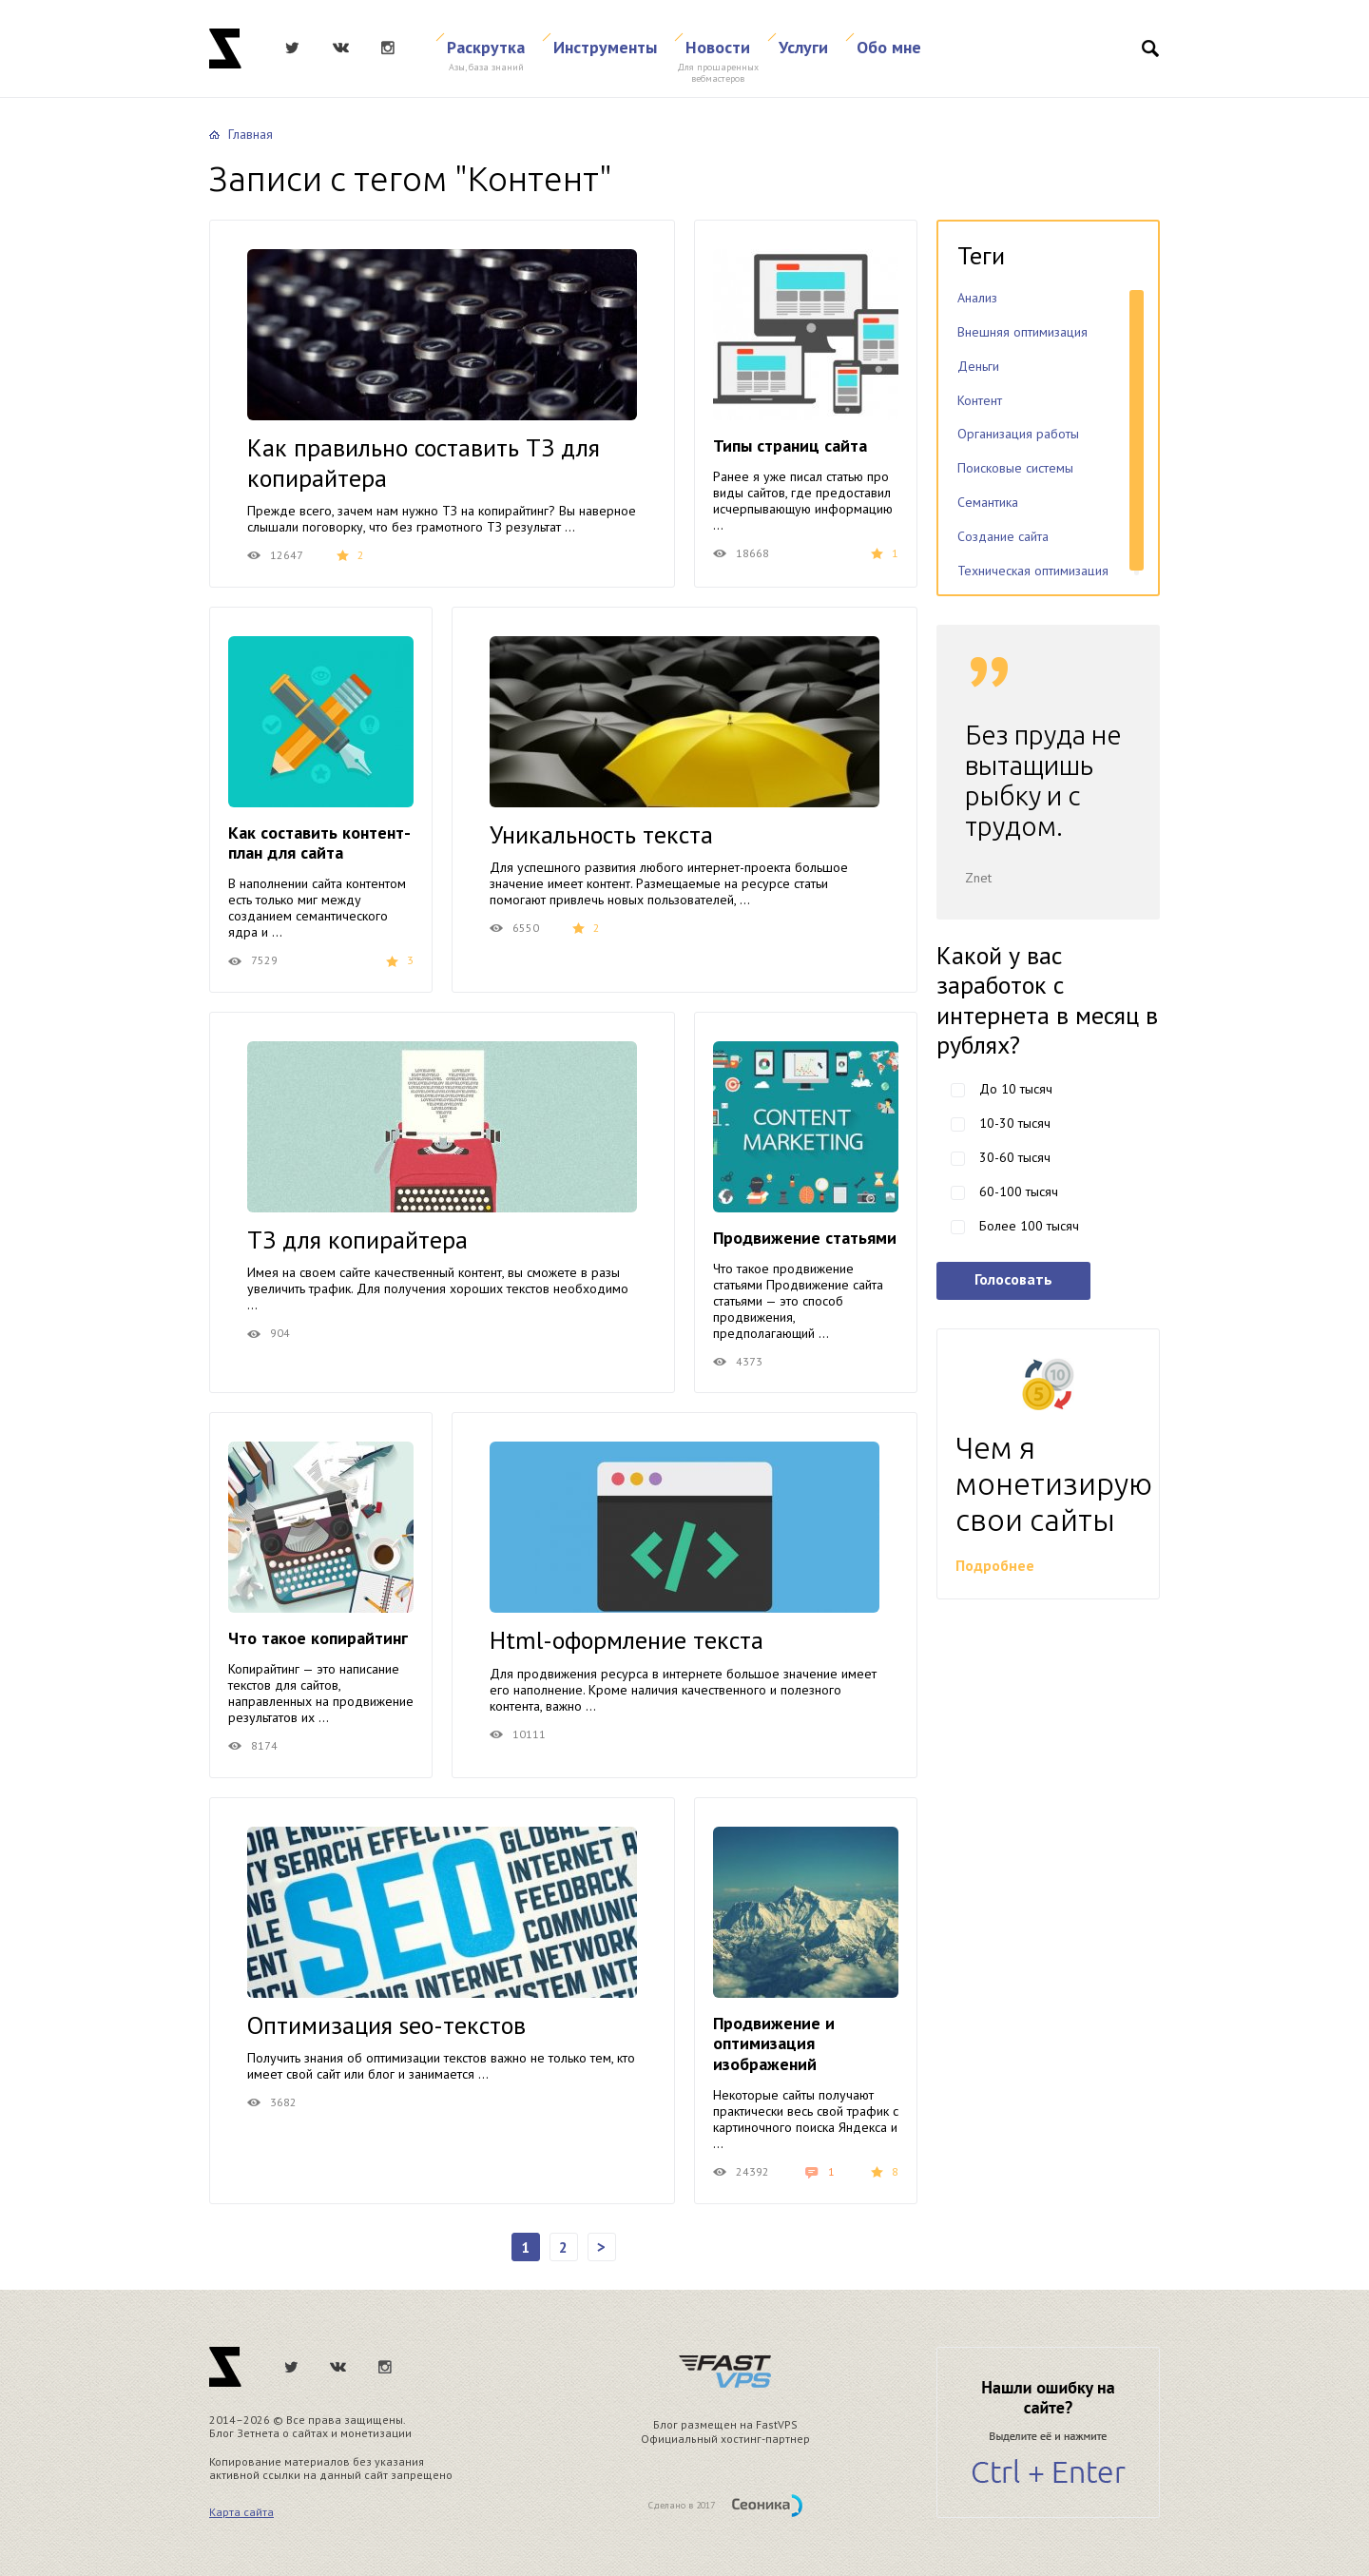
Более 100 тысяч (1029, 1225)
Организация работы (1018, 433)
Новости (717, 47)
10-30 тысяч (1015, 1123)
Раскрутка (486, 47)
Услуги (803, 47)
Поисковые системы (1015, 467)
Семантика (987, 502)
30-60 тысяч (1015, 1157)
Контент (979, 400)
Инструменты (605, 47)
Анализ (977, 297)
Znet (225, 48)
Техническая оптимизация (1033, 570)
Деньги (978, 366)
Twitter (292, 48)
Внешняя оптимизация (1022, 331)
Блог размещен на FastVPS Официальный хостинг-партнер (725, 2431)
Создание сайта (1003, 536)
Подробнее (994, 1565)
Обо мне (889, 47)
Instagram (388, 48)
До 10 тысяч (1015, 1088)
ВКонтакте (340, 48)
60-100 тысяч (1018, 1191)
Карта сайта (241, 2512)
